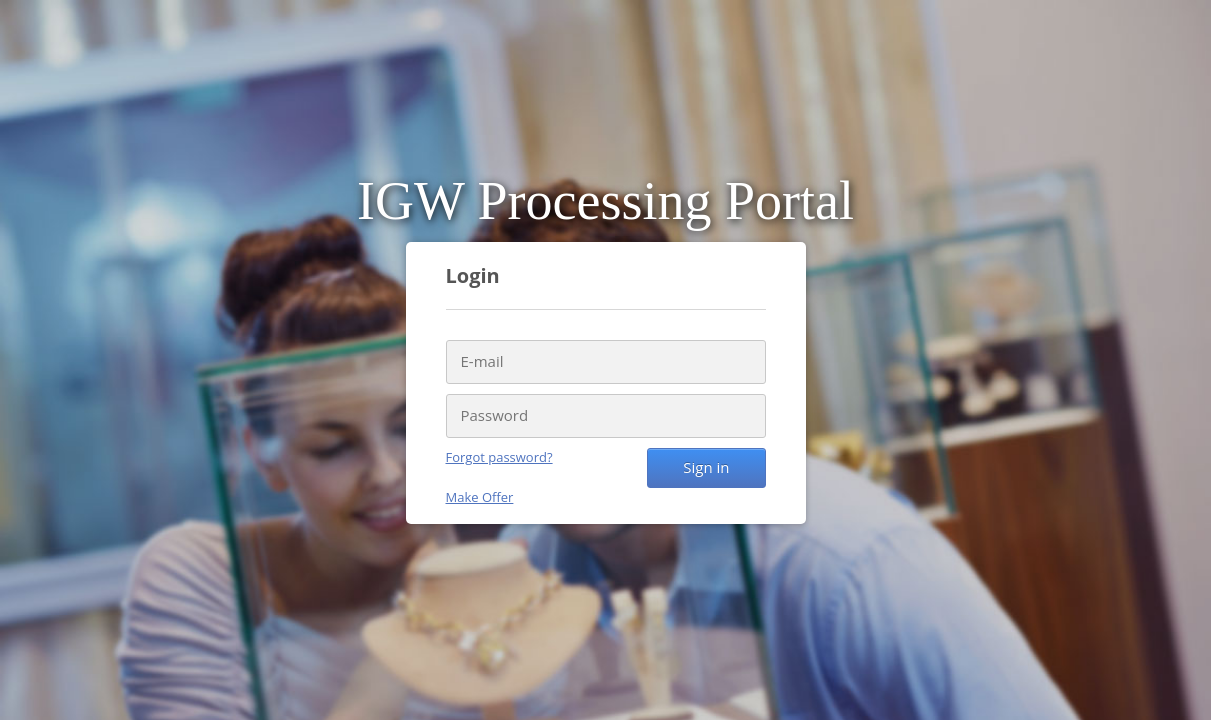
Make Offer (480, 497)
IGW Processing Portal (605, 201)
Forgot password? (499, 457)
